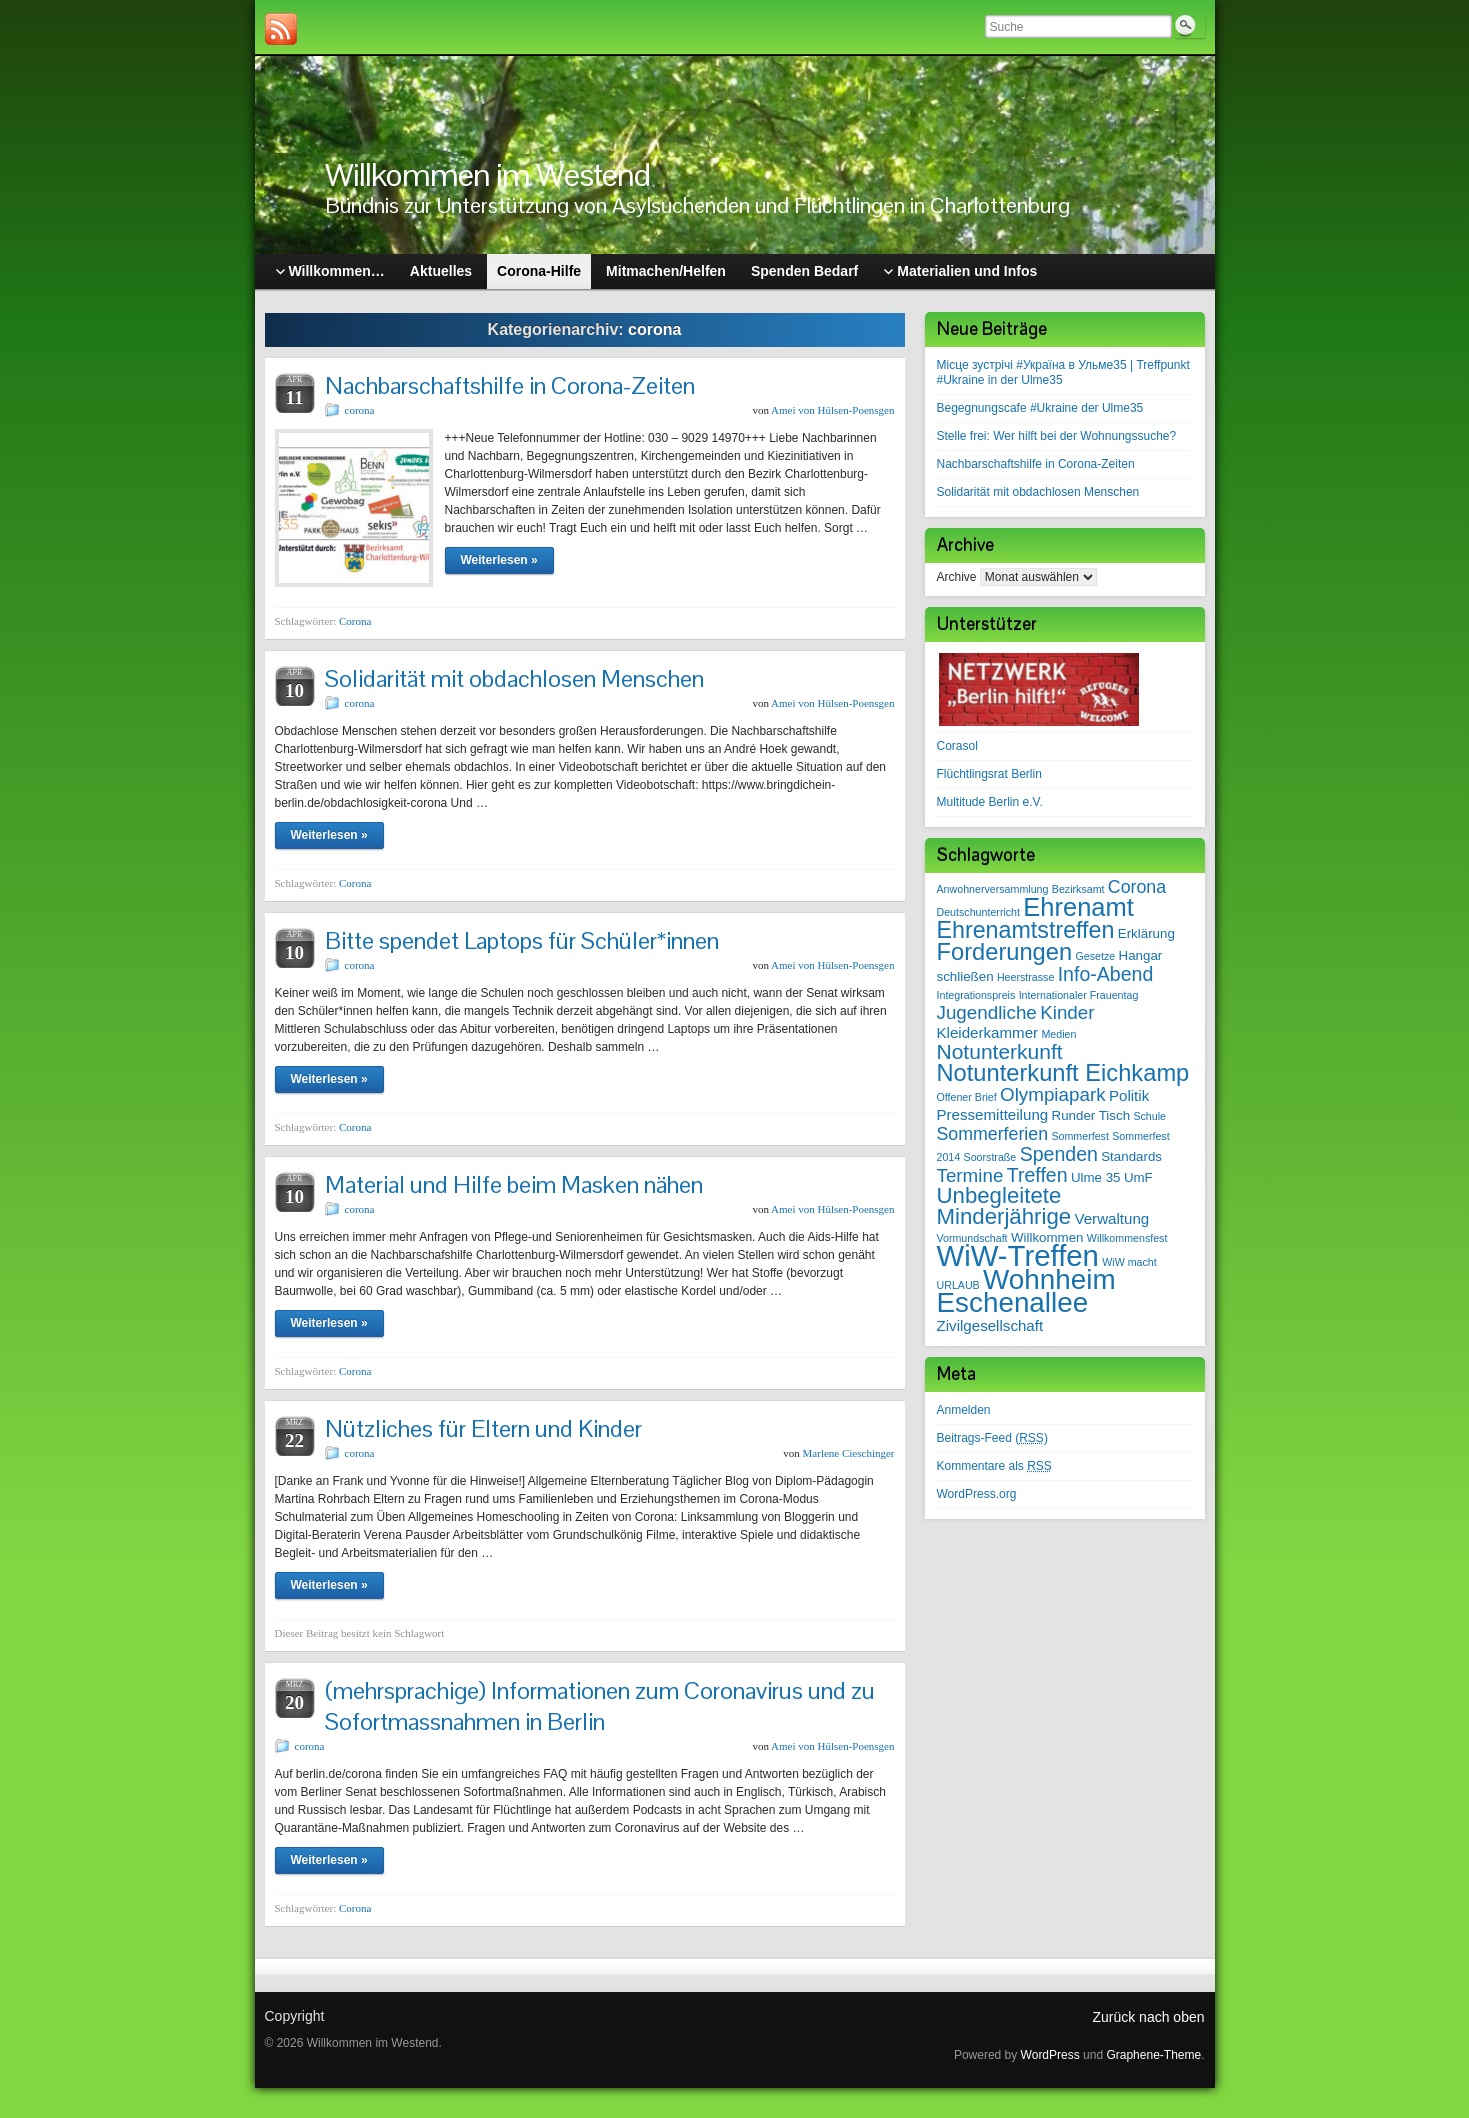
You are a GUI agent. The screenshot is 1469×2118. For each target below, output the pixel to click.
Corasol (957, 746)
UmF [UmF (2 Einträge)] (1138, 1177)
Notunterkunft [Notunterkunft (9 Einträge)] (1000, 1051)
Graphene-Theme (1153, 2055)
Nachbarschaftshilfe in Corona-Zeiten (510, 385)
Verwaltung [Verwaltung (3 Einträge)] (1111, 1218)
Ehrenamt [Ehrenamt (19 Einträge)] (1078, 907)
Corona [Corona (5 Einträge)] (1137, 887)
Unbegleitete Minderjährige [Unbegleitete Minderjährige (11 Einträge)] (1004, 1206)
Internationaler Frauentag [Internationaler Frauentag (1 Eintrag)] (1079, 995)
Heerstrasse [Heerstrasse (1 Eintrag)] (1025, 977)
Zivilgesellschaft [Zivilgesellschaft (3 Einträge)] (990, 1325)
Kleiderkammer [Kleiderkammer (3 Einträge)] (988, 1032)
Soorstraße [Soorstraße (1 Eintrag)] (990, 1157)
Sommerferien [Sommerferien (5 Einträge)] (993, 1134)
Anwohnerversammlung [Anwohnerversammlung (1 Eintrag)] (993, 889)
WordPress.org (977, 1494)
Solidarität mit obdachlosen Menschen (514, 678)
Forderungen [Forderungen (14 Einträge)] (1005, 952)
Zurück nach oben (1148, 2017)
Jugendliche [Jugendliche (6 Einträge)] (987, 1012)
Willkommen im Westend (487, 174)
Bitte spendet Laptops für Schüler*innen (522, 940)
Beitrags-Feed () (992, 1438)
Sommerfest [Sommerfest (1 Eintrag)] (1079, 1136)
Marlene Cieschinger (849, 1453)
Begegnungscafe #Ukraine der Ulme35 (1040, 408)
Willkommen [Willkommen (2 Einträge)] (1047, 1237)
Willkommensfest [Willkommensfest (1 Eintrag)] (1127, 1238)
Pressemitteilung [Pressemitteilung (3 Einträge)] (993, 1114)
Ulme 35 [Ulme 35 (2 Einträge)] (1096, 1177)
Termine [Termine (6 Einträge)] (970, 1175)
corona (360, 410)
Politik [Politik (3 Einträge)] (1129, 1095)
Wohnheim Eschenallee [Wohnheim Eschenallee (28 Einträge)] (1026, 1291)
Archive (957, 577)
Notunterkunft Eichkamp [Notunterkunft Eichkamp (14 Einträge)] (1063, 1073)
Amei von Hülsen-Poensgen (832, 410)
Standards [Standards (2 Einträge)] (1131, 1156)
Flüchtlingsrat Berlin (989, 774)
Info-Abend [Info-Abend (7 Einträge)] (1106, 974)
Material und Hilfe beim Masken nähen (514, 1184)
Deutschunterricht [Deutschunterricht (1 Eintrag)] (979, 912)
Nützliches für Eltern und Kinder (483, 1428)
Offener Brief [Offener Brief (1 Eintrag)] (967, 1097)
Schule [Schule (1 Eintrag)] (1149, 1116)
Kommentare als (994, 1466)
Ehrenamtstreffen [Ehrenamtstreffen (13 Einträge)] (1026, 930)
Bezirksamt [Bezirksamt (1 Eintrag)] (1078, 889)
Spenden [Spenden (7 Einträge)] (1059, 1154)
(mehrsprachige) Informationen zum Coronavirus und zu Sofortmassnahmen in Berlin (600, 1706)
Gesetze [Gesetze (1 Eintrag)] (1095, 956)
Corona (355, 621)
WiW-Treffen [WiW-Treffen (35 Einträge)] (1018, 1255)
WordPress (1050, 2055)
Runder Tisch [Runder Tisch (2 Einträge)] (1091, 1115)
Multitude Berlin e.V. (990, 802)
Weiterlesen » (499, 560)
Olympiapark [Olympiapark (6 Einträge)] (1053, 1094)
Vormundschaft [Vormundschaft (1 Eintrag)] (972, 1238)
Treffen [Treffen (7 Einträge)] (1037, 1175)
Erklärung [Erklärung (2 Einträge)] (1146, 933)
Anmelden (964, 1410)
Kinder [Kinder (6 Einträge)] (1067, 1012)
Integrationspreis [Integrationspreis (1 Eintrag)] (976, 995)
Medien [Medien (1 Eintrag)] (1058, 1034)
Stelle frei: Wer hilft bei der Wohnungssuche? (1057, 436)
